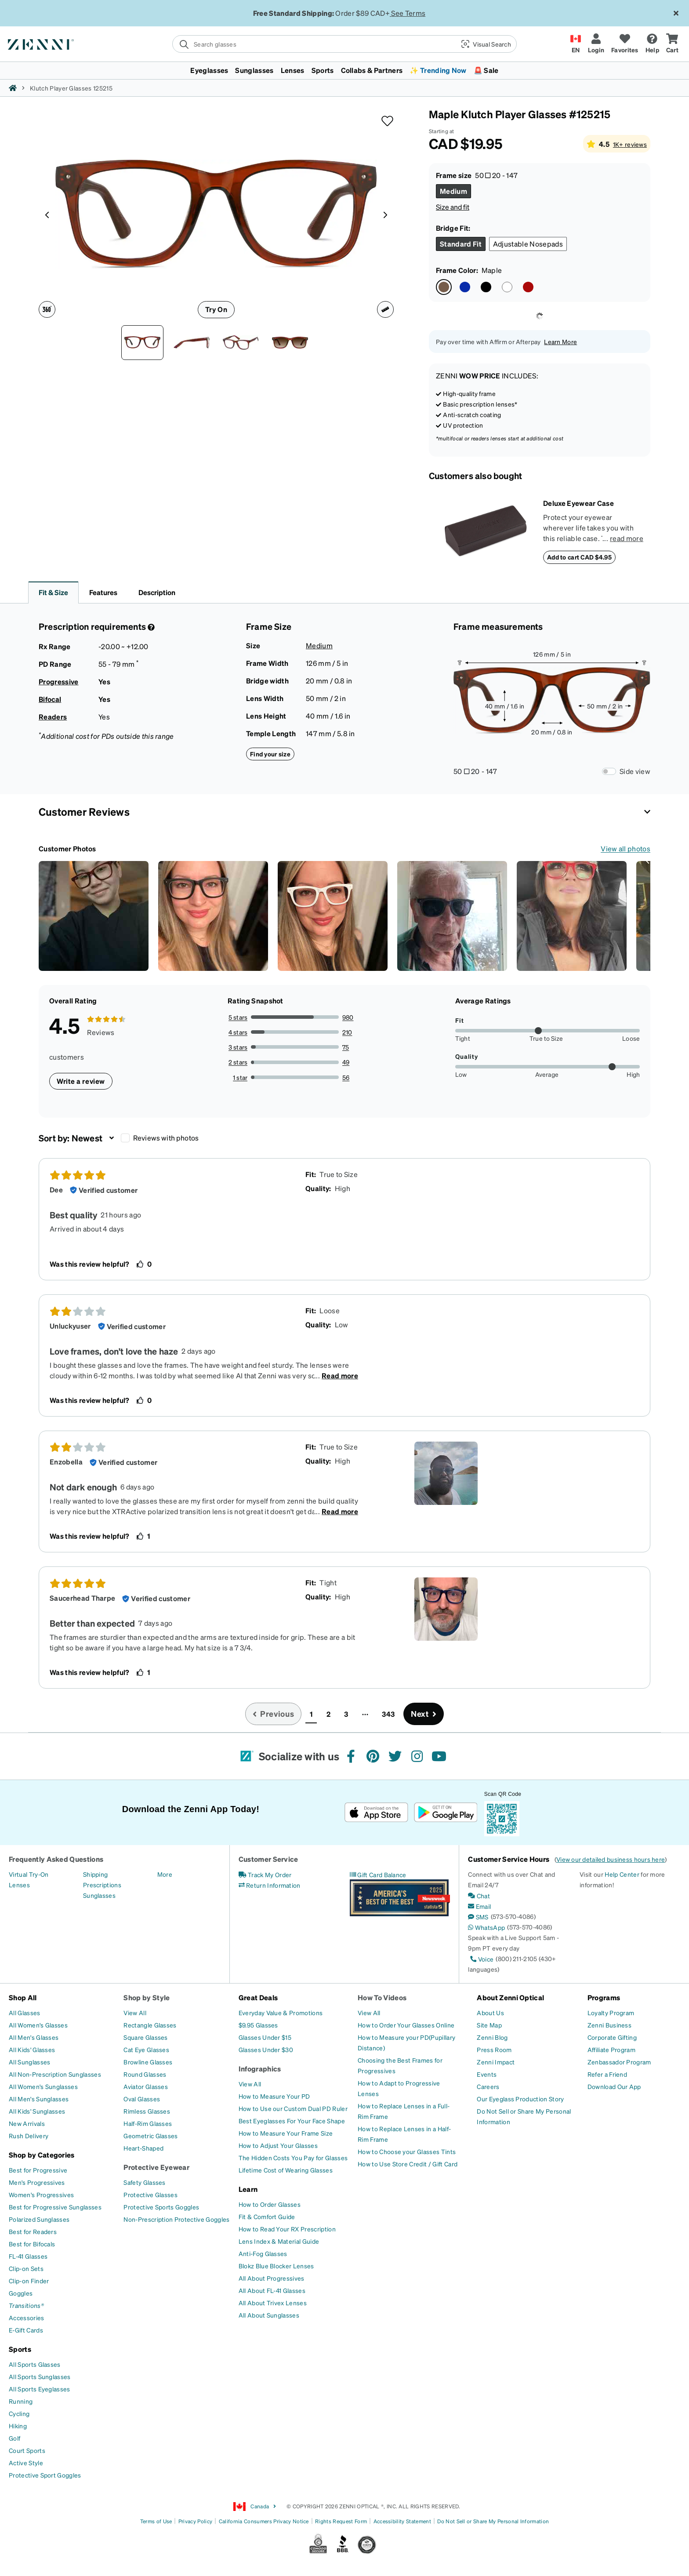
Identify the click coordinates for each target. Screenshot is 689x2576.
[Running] (21, 2401)
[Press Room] (494, 2049)
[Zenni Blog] (492, 2037)
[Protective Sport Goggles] (45, 2475)
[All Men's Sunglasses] (39, 2099)
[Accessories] (26, 2318)
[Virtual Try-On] (28, 1874)
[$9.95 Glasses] (258, 2025)
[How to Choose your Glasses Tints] (407, 2151)
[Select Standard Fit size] (461, 244)
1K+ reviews (630, 144)
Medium (319, 645)
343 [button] (388, 1714)
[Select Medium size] (453, 191)
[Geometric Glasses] (150, 2136)
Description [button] (156, 592)
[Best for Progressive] (38, 2170)
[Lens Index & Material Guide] (279, 2241)
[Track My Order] (265, 1874)
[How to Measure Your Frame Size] (286, 2133)
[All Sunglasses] (29, 2062)
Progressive (59, 681)
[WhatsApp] (486, 1927)
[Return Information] (270, 1885)
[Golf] (14, 2438)
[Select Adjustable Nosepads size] (528, 244)
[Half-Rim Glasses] (147, 2123)
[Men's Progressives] (37, 2182)
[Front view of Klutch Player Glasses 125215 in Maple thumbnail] (142, 342)
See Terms (408, 13)
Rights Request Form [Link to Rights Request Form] (341, 2521)
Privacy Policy (195, 2521)
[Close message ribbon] (676, 13)
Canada (254, 2506)
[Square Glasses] (145, 2037)
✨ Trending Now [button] (438, 70)
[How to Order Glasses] (270, 2204)
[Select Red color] (528, 287)
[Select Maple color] (444, 287)
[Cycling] (19, 2413)
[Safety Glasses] (144, 2182)
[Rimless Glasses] (146, 2111)
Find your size (270, 754)
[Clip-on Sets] (26, 2268)
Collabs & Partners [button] (372, 70)
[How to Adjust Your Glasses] (278, 2145)
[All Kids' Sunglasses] (37, 2111)
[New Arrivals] (27, 2123)
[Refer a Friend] (607, 2074)
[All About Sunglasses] (269, 2315)
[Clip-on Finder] (29, 2281)
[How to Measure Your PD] (274, 2096)
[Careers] (488, 2086)
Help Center (622, 1874)
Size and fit (452, 206)
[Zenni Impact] (496, 2062)
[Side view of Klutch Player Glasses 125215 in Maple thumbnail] (191, 342)
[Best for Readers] (33, 2231)
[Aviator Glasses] (145, 2086)
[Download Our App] (614, 2086)
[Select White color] (507, 287)
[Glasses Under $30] (266, 2049)
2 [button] (328, 1714)
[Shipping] (95, 1874)
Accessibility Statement (402, 2521)
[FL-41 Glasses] (28, 2256)
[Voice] (480, 1959)
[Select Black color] (486, 287)
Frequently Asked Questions (56, 1859)
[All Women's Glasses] (38, 2025)
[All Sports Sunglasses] (40, 2376)
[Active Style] (26, 2463)
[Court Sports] (27, 2450)
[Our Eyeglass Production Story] (520, 2099)
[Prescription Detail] (150, 627)
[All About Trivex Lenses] (273, 2303)
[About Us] (490, 2012)
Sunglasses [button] (254, 70)
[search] (313, 44)
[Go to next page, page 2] (423, 1714)
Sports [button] (323, 70)
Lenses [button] (293, 70)
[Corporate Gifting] (612, 2037)
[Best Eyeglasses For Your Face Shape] (292, 2121)
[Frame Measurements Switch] (609, 771)
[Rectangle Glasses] (149, 2025)
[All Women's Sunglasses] (43, 2086)
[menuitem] (344, 70)
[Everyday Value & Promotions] (281, 2012)
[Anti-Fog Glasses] (263, 2253)
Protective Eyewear (156, 2167)
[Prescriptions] (102, 1885)
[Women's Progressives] (41, 2194)
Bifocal (50, 699)
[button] (485, 44)
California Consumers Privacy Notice (264, 2521)
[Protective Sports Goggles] (161, 2207)
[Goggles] (21, 2293)
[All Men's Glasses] (33, 2037)
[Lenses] (19, 1885)
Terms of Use (156, 2521)
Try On (216, 309)
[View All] (134, 2012)
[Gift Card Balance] (378, 1874)
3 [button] (346, 1714)
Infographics (260, 2068)
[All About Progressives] (272, 2278)
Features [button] (103, 592)
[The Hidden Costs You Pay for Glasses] (293, 2158)
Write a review (81, 1081)
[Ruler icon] (385, 309)
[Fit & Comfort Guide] (267, 2216)
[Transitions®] (26, 2305)
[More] (164, 1874)
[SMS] (478, 1917)
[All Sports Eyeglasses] (39, 2389)
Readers (53, 716)
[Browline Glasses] (147, 2062)
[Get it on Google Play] (445, 1812)
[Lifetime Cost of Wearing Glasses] (286, 2170)
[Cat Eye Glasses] (146, 2049)
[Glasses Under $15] (265, 2037)
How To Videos (382, 1997)
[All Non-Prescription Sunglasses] (55, 2074)
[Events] (487, 2074)
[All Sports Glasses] (35, 2364)
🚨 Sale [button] (486, 70)
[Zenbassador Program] (619, 2062)
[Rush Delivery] (28, 2136)
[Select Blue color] (465, 287)
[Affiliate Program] (611, 2049)
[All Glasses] (24, 2012)
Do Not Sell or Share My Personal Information (493, 2521)
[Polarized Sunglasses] (39, 2219)
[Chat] (479, 1895)
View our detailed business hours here (610, 1859)
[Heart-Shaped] (143, 2148)
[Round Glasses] (144, 2074)
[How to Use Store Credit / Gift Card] (407, 2164)
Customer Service (268, 1859)
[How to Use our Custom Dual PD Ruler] (293, 2108)
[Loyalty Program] (611, 2012)
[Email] (479, 1906)
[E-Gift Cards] (26, 2330)
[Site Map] (489, 2025)
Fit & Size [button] (53, 592)
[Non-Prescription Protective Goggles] (176, 2219)
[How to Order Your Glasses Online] (406, 2025)
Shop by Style (146, 1997)
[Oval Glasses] (141, 2099)
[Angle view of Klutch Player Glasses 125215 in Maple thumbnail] (241, 342)
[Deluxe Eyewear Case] (486, 531)
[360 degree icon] (47, 309)
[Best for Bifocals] (32, 2244)
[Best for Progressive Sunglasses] (55, 2207)
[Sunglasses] (99, 1895)
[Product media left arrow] (47, 214)
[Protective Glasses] (150, 2194)
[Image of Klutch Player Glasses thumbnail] (290, 342)
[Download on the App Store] (376, 1812)
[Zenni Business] (609, 2025)
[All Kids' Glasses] (32, 2049)
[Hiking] (18, 2426)
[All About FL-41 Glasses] (272, 2290)
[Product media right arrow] (385, 214)
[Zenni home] (13, 88)
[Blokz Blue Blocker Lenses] (276, 2266)
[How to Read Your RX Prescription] (287, 2229)
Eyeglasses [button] (209, 70)
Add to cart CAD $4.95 (579, 557)
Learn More (560, 341)
